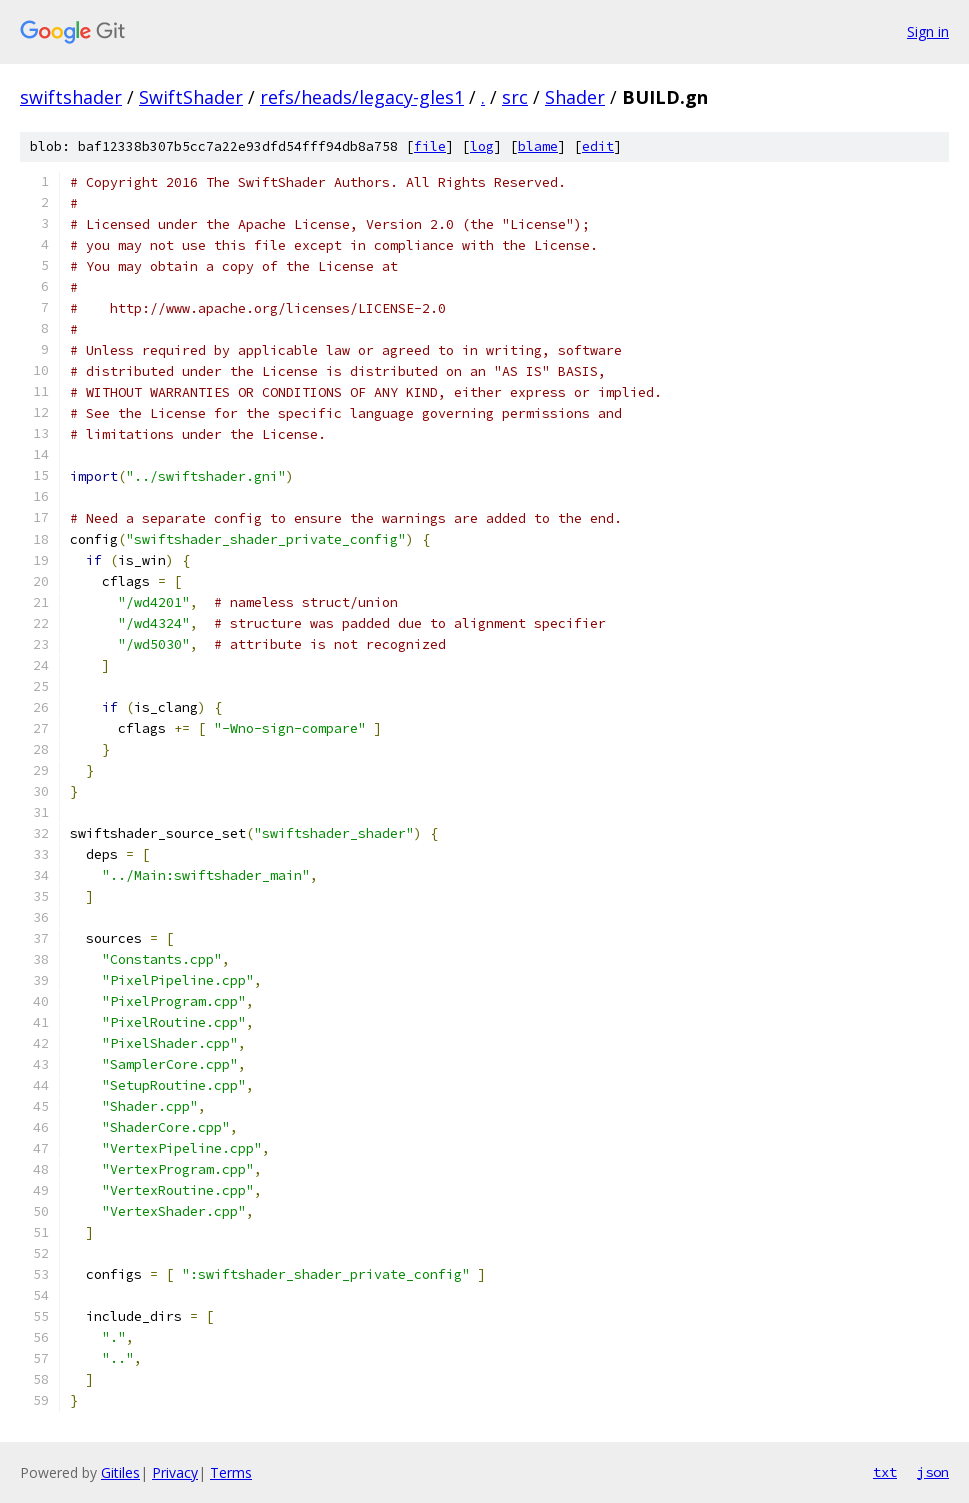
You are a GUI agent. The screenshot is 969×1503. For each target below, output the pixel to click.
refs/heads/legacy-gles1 (362, 97)
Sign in (928, 31)
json (933, 1472)
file (430, 146)
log (482, 146)
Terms (231, 1472)
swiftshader (71, 97)
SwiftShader (191, 97)
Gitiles (120, 1472)
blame (538, 146)
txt (885, 1472)
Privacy (175, 1472)
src (515, 97)
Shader (575, 97)
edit (598, 146)
